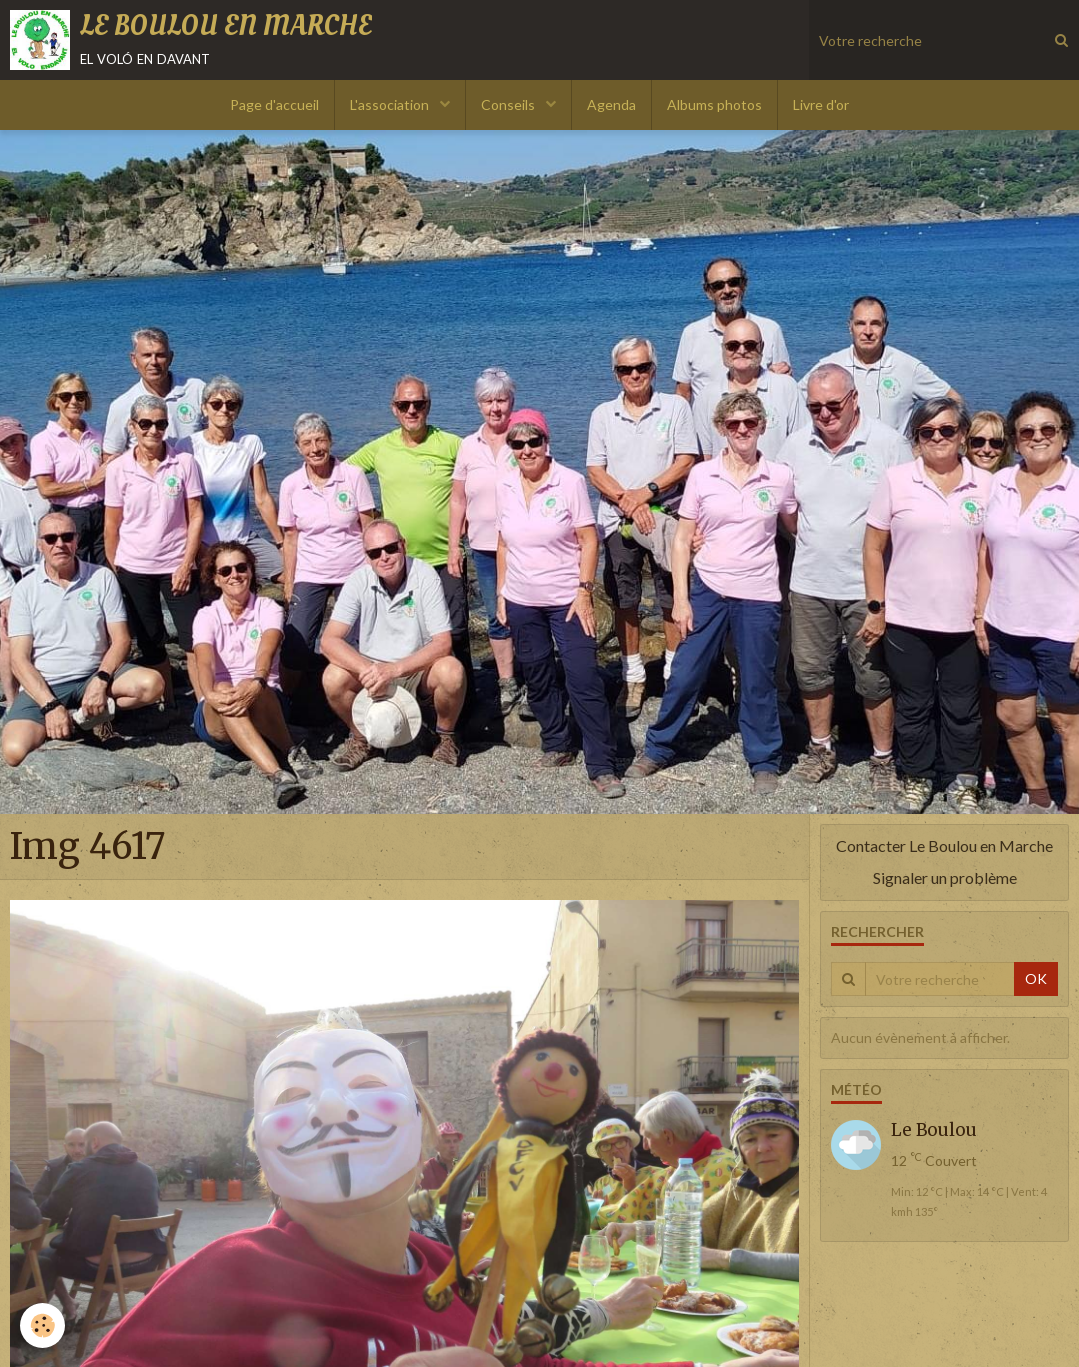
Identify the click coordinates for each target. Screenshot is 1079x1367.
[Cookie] (42, 1325)
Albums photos (714, 104)
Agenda (611, 104)
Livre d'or (821, 104)
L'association (391, 104)
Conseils (509, 104)
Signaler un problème (945, 877)
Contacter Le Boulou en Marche (944, 845)
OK (1036, 978)
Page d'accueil (274, 104)
